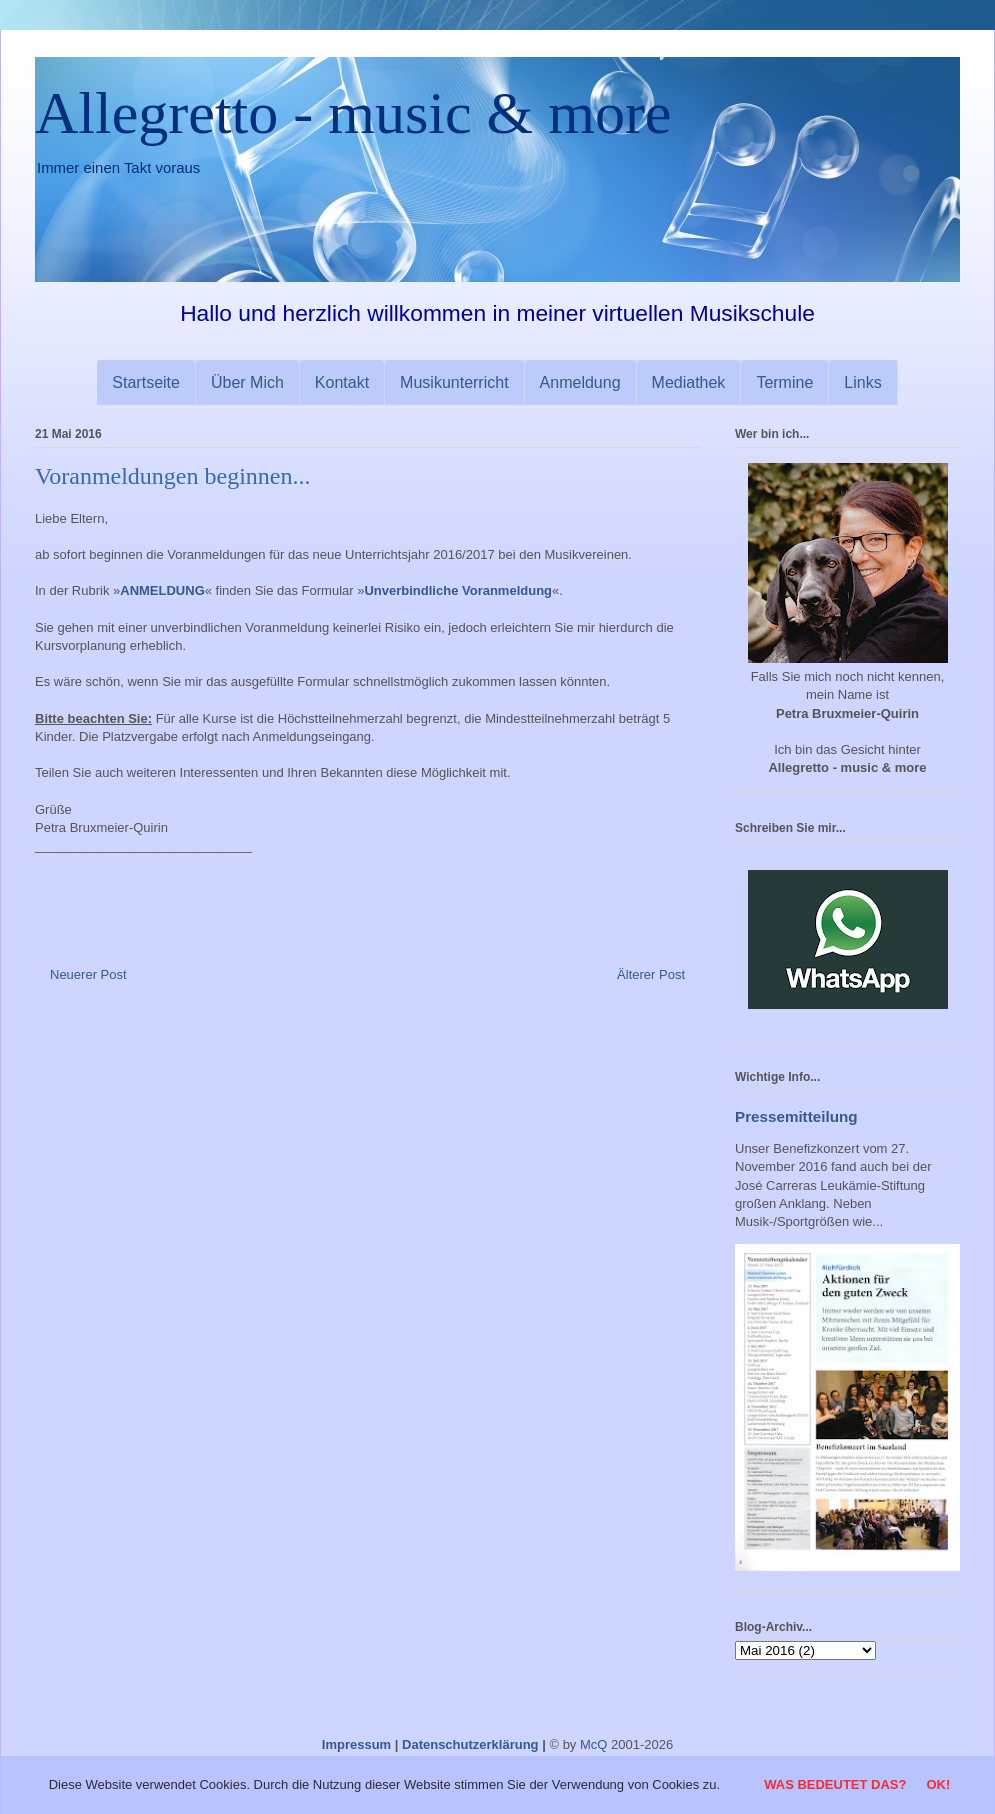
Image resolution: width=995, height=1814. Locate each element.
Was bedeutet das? (835, 1784)
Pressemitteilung (796, 1116)
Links (862, 382)
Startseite (146, 382)
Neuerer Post (88, 974)
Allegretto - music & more (353, 113)
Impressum (356, 1744)
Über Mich (247, 382)
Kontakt (342, 382)
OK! (938, 1784)
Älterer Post (651, 974)
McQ (593, 1744)
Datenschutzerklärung (470, 1744)
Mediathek (689, 382)
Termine (784, 382)
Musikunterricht (454, 382)
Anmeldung (580, 382)
